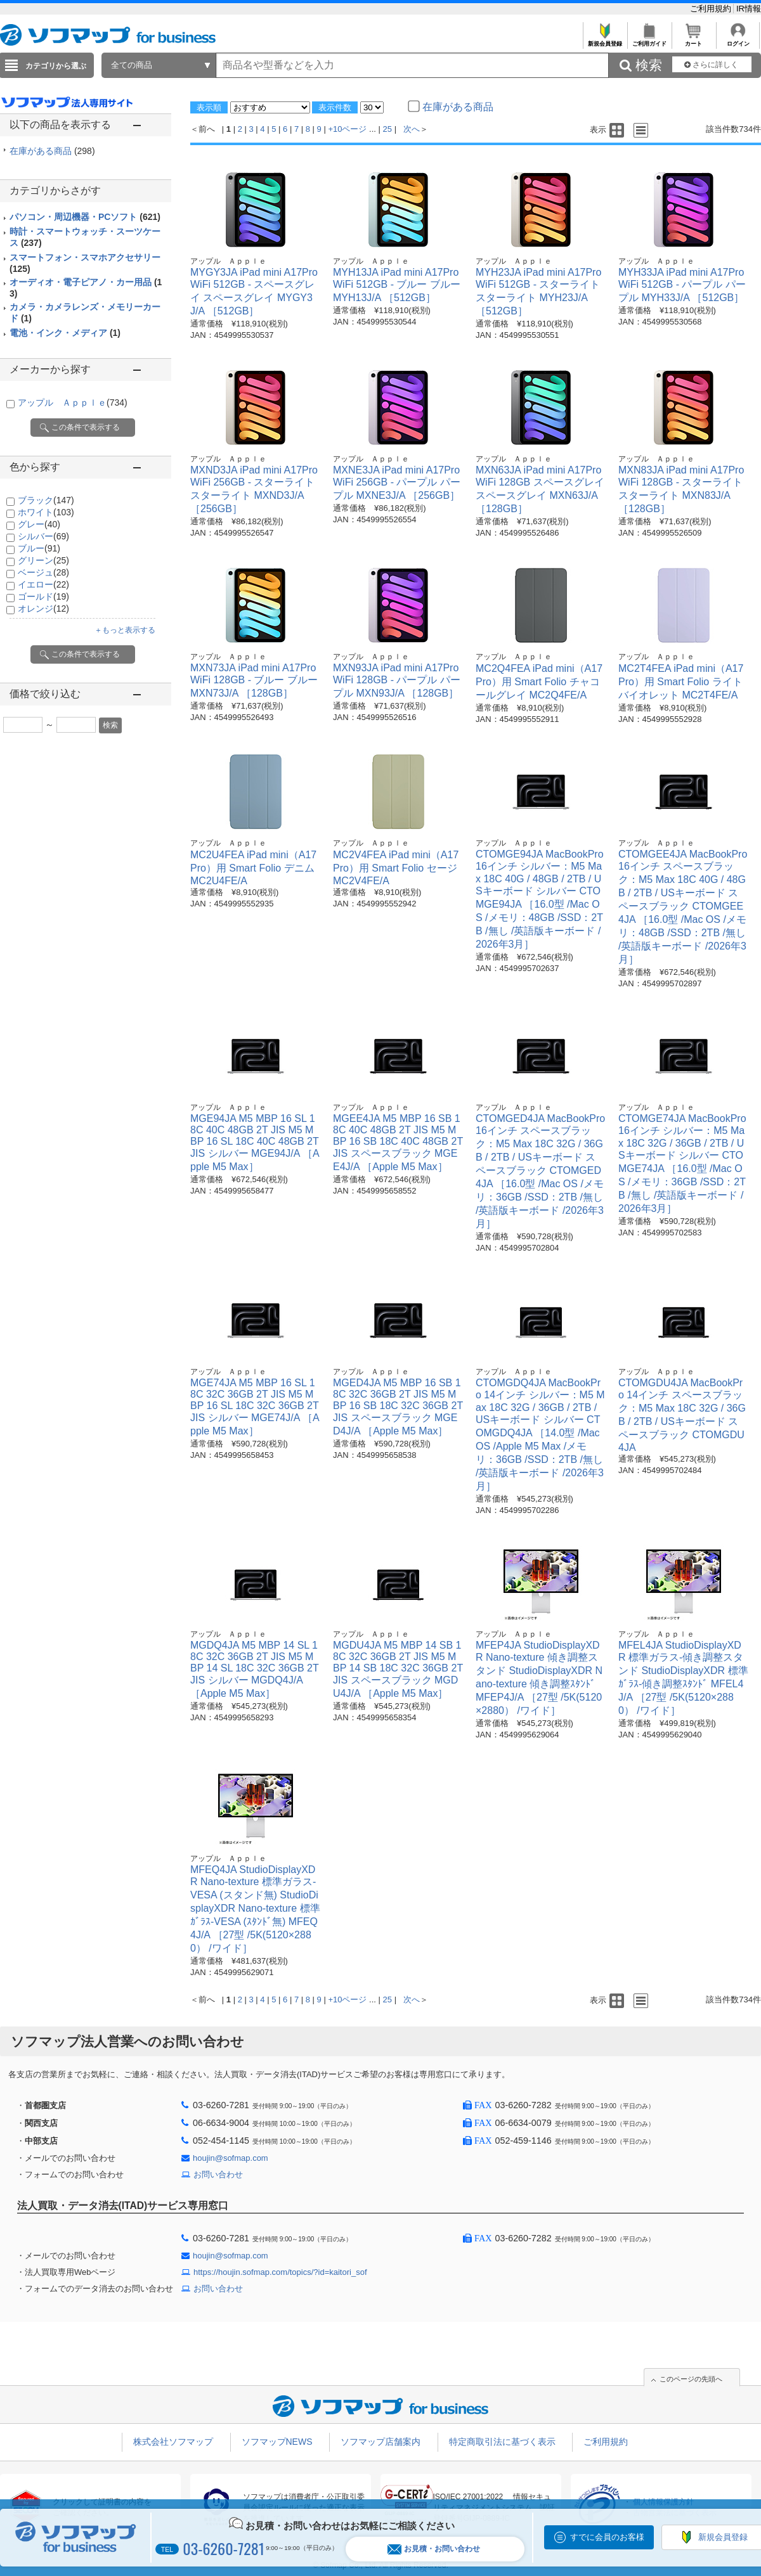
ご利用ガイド (649, 40)
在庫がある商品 (52, 151)
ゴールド (43, 596)
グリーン (43, 560)
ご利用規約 (712, 8)
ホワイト (46, 512)
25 (387, 129)
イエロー (43, 584)
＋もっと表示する (124, 630)
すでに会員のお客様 (607, 2537)
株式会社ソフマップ (173, 2442)
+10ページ (347, 129)
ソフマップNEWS (277, 2442)
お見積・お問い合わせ (433, 2549)
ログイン (737, 40)
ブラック (46, 500)
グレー (39, 524)
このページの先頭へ (691, 2379)
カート (693, 40)
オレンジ (43, 608)
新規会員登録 (604, 40)
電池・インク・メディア (65, 333)
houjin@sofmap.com (230, 2158)
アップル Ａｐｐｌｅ (72, 402)
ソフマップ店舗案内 (380, 2442)
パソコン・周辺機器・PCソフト (85, 217)
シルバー (43, 536)
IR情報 (748, 8)
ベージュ (43, 572)
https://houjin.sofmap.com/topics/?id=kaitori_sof (280, 2272)
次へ (411, 129)
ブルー (39, 548)
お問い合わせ (218, 2174)
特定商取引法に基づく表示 (502, 2442)
